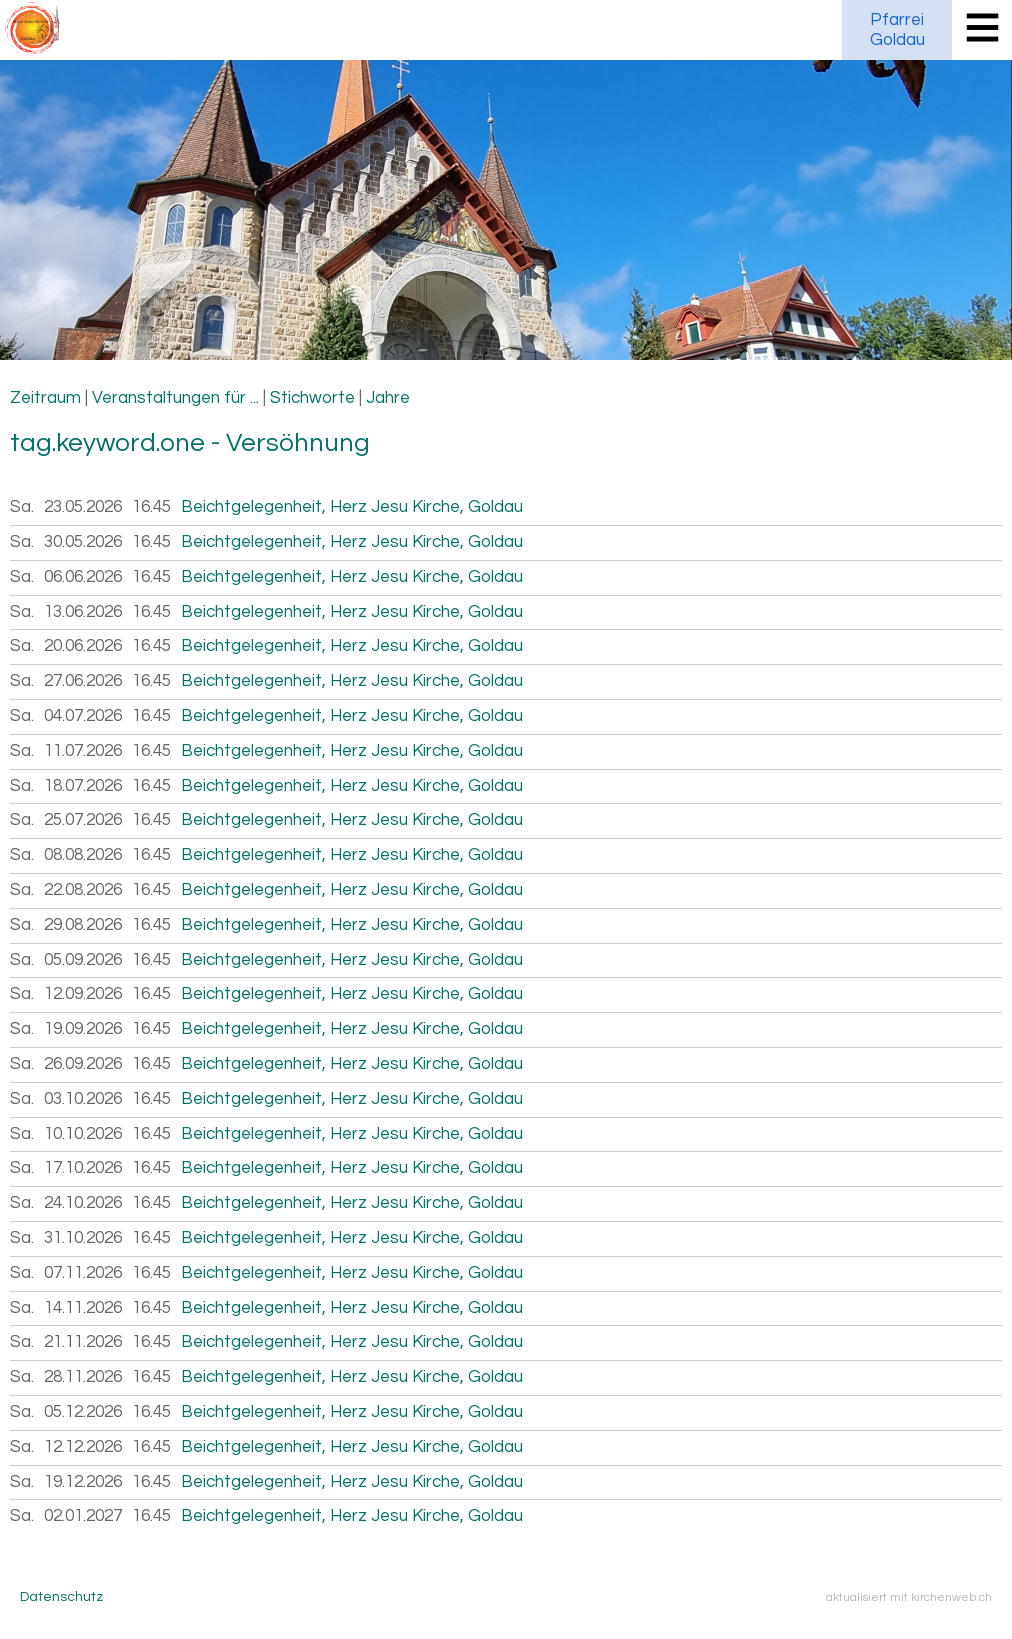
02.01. (83, 1516)
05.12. (83, 1412)
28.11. (83, 1377)
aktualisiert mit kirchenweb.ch (909, 1597)
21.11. (83, 1342)
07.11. (83, 1273)
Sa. (22, 507)
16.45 (151, 507)
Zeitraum (45, 398)
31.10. (83, 1238)
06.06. (83, 577)
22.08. (83, 890)
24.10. (83, 1203)
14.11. (83, 1308)
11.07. (83, 751)
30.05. (83, 542)
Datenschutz (61, 1597)
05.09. (83, 960)
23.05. (83, 507)
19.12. (83, 1482)
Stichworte (312, 398)
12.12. (83, 1447)
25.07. (83, 820)
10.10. (83, 1134)
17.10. (83, 1168)
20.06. (83, 646)
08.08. (83, 855)
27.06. (83, 681)
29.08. (83, 925)
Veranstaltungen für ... (175, 398)
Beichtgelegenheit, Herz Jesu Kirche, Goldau (352, 507)
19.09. (83, 1029)
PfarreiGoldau (897, 30)
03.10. (83, 1099)
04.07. (83, 716)
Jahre (388, 398)
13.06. (83, 612)
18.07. (83, 786)
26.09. (83, 1064)
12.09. (83, 994)
